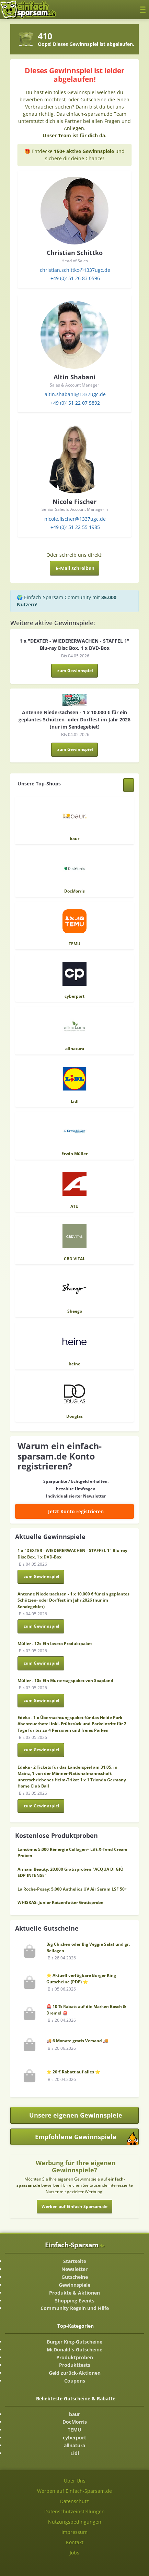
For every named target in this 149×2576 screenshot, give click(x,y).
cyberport (74, 2437)
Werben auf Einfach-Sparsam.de (74, 2206)
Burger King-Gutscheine (74, 2341)
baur (74, 2414)
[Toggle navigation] (142, 9)
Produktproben (74, 2357)
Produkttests (74, 2365)
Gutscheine (74, 2277)
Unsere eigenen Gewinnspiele (75, 2115)
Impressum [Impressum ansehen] (74, 2532)
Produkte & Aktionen (74, 2292)
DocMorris (74, 2422)
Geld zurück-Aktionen (75, 2373)
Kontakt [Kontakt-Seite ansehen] (74, 2542)
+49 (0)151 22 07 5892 (75, 403)
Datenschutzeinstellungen (74, 2511)
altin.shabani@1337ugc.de (75, 394)
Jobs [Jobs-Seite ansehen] (74, 2552)
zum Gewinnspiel (75, 670)
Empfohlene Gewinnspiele (87, 2138)
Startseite (74, 2261)
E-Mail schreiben (75, 568)
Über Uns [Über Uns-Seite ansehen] (74, 2480)
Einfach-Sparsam (74, 2244)
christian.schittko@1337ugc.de (75, 270)
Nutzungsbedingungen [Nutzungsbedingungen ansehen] (74, 2521)
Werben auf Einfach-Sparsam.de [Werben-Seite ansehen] (74, 2491)
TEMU (74, 2429)
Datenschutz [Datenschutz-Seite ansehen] (74, 2501)
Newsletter (74, 2269)
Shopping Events (74, 2300)
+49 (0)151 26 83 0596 (75, 278)
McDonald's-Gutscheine (74, 2349)
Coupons (74, 2380)
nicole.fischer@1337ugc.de (75, 519)
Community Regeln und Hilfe (75, 2308)
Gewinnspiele (74, 2285)
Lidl (74, 2453)
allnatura (74, 2445)
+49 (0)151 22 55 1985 (75, 527)
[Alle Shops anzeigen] (128, 785)
